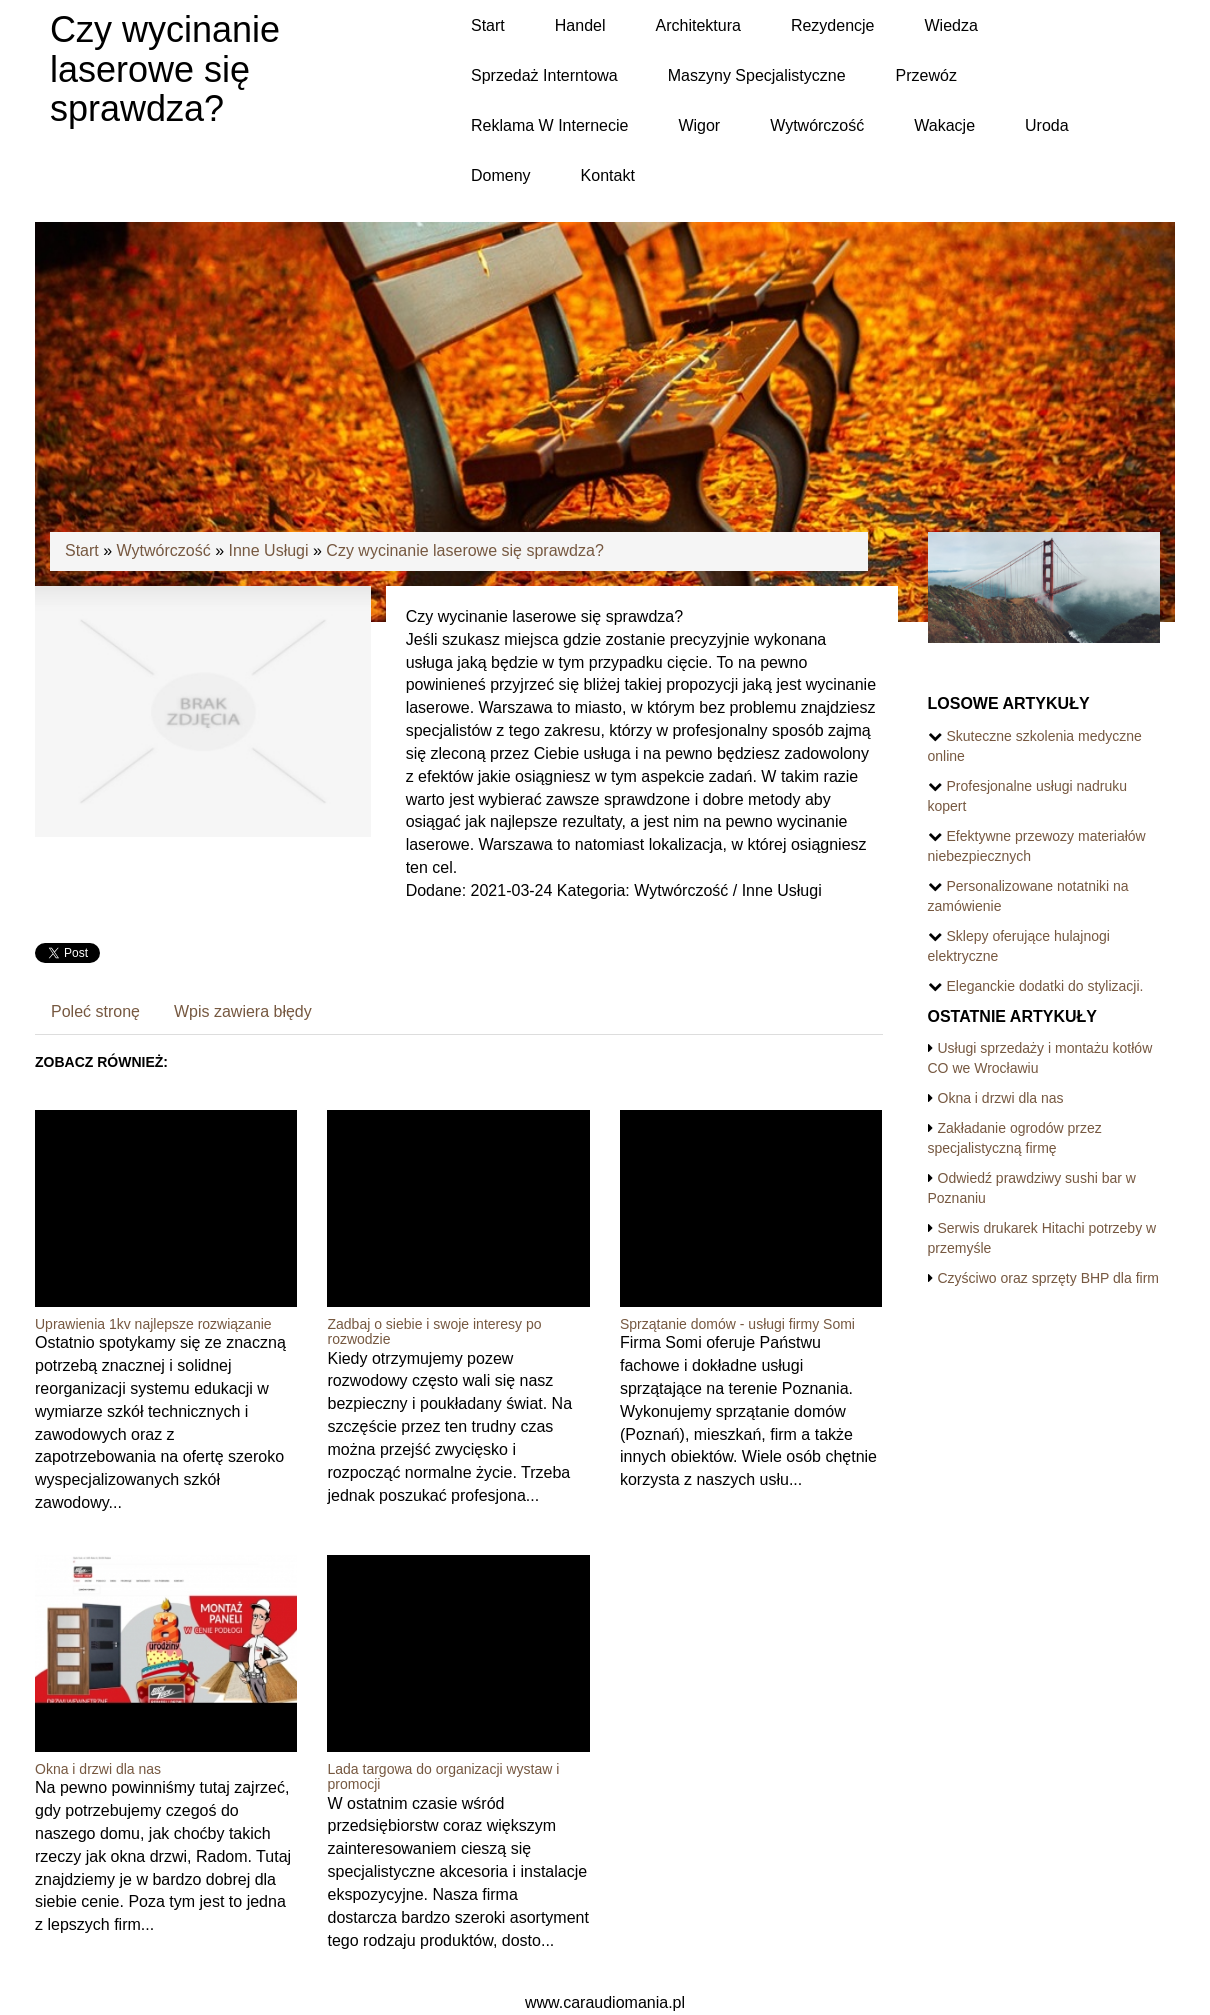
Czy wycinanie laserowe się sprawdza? (464, 550)
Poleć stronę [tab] (95, 1011)
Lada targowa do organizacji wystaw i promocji (443, 1776)
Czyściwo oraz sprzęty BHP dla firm (1048, 1278)
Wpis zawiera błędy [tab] (243, 1011)
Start (82, 550)
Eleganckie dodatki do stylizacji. (1045, 986)
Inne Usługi (268, 550)
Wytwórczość (164, 550)
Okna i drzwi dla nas (98, 1769)
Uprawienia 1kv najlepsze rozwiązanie (153, 1324)
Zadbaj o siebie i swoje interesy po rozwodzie (434, 1331)
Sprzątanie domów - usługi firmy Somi (737, 1324)
